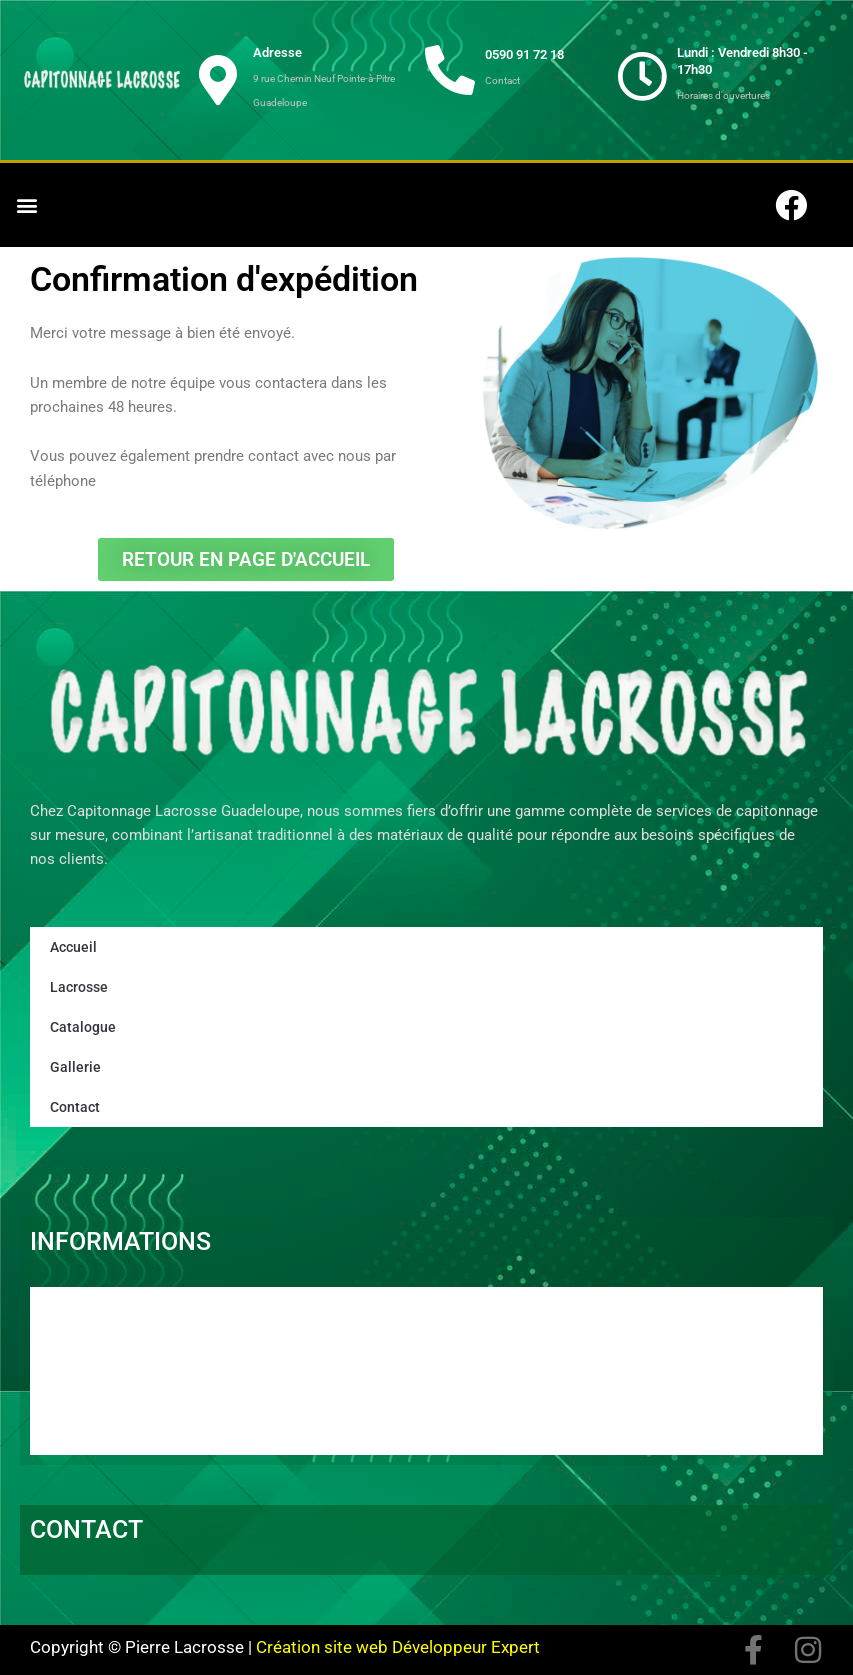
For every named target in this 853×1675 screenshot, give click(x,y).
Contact (72, 1106)
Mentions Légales (117, 1413)
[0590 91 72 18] (450, 70)
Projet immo (97, 1385)
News (71, 1357)
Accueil (71, 946)
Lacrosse (77, 986)
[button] (26, 205)
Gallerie (72, 1066)
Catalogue (78, 1026)
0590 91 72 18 (524, 54)
